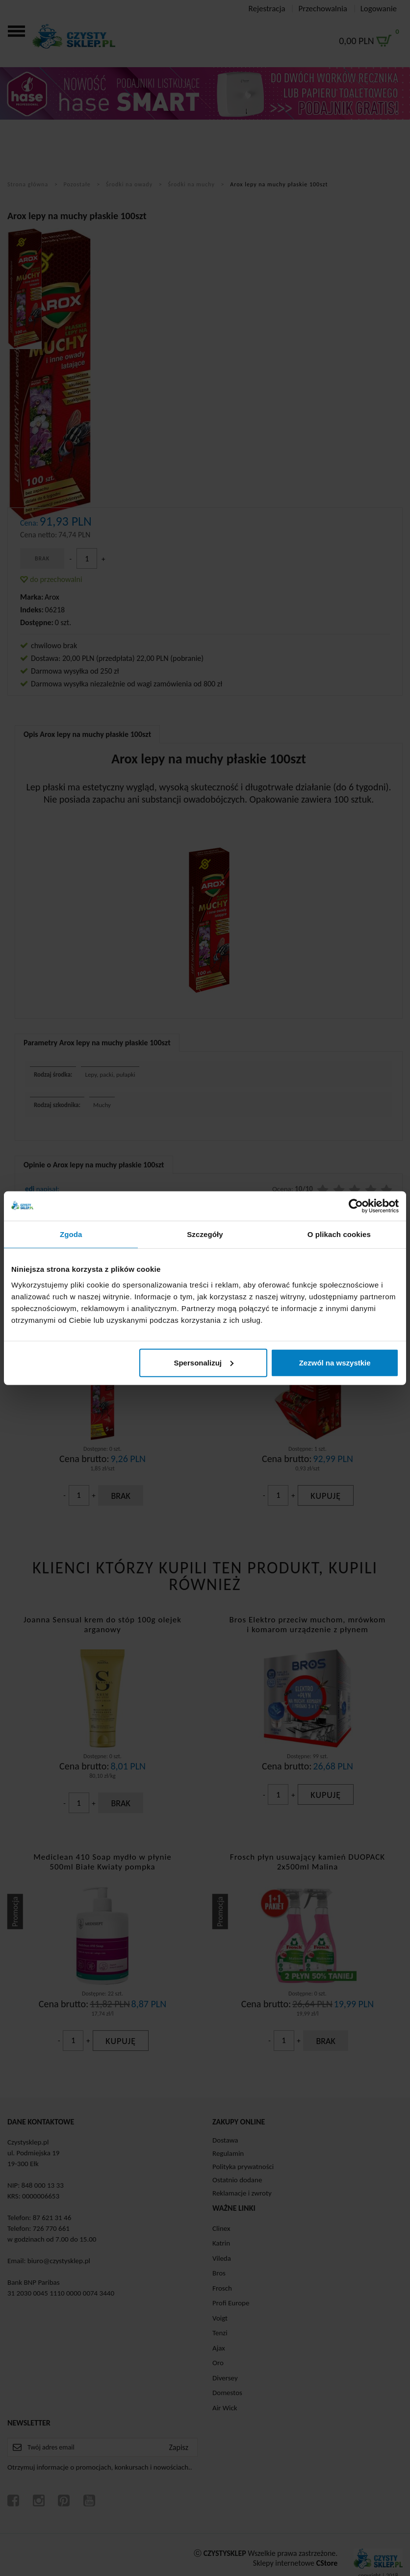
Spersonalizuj (203, 1362)
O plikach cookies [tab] (339, 1234)
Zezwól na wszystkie (335, 1362)
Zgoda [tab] (71, 1234)
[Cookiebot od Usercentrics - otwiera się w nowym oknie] (356, 1206)
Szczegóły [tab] (205, 1234)
